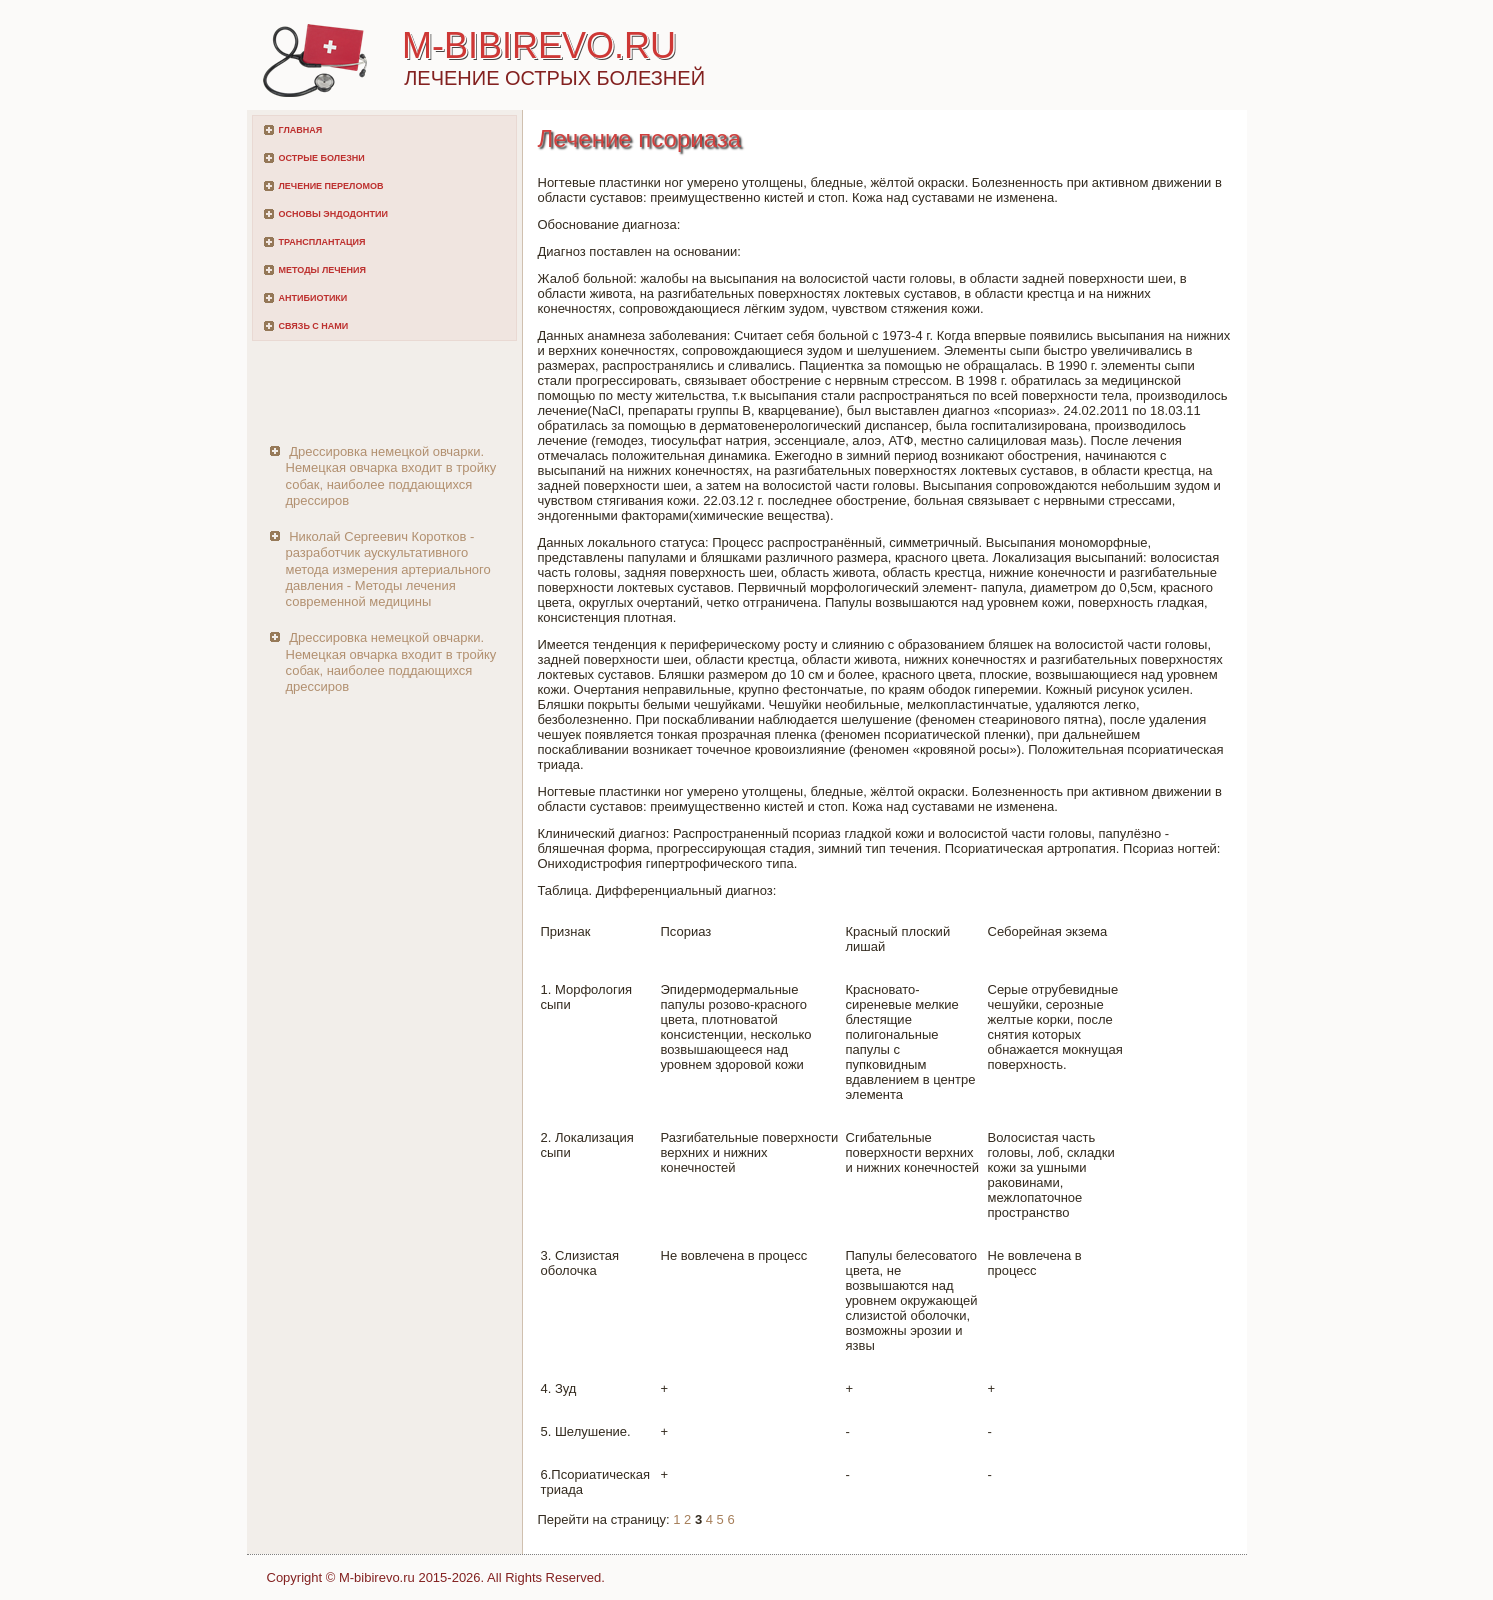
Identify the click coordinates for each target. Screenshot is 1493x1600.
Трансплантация (322, 242)
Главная (301, 130)
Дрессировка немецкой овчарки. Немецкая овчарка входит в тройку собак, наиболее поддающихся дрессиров (391, 476)
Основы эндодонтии (333, 214)
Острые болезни (322, 158)
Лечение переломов (331, 186)
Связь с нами (314, 326)
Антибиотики (313, 298)
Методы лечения (322, 270)
